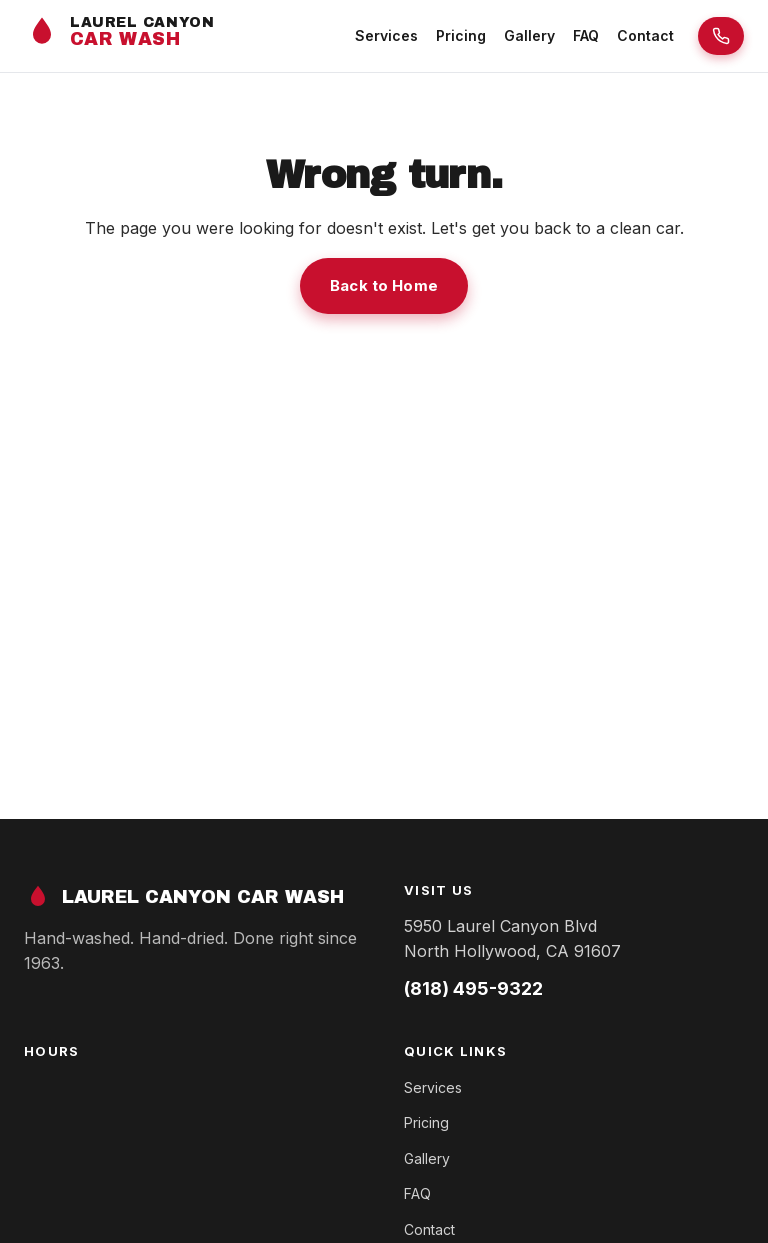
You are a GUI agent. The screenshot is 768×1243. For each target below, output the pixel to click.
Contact (645, 35)
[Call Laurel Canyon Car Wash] (721, 36)
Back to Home (384, 285)
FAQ (586, 35)
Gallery (529, 35)
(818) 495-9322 (473, 988)
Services (386, 35)
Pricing (461, 35)
